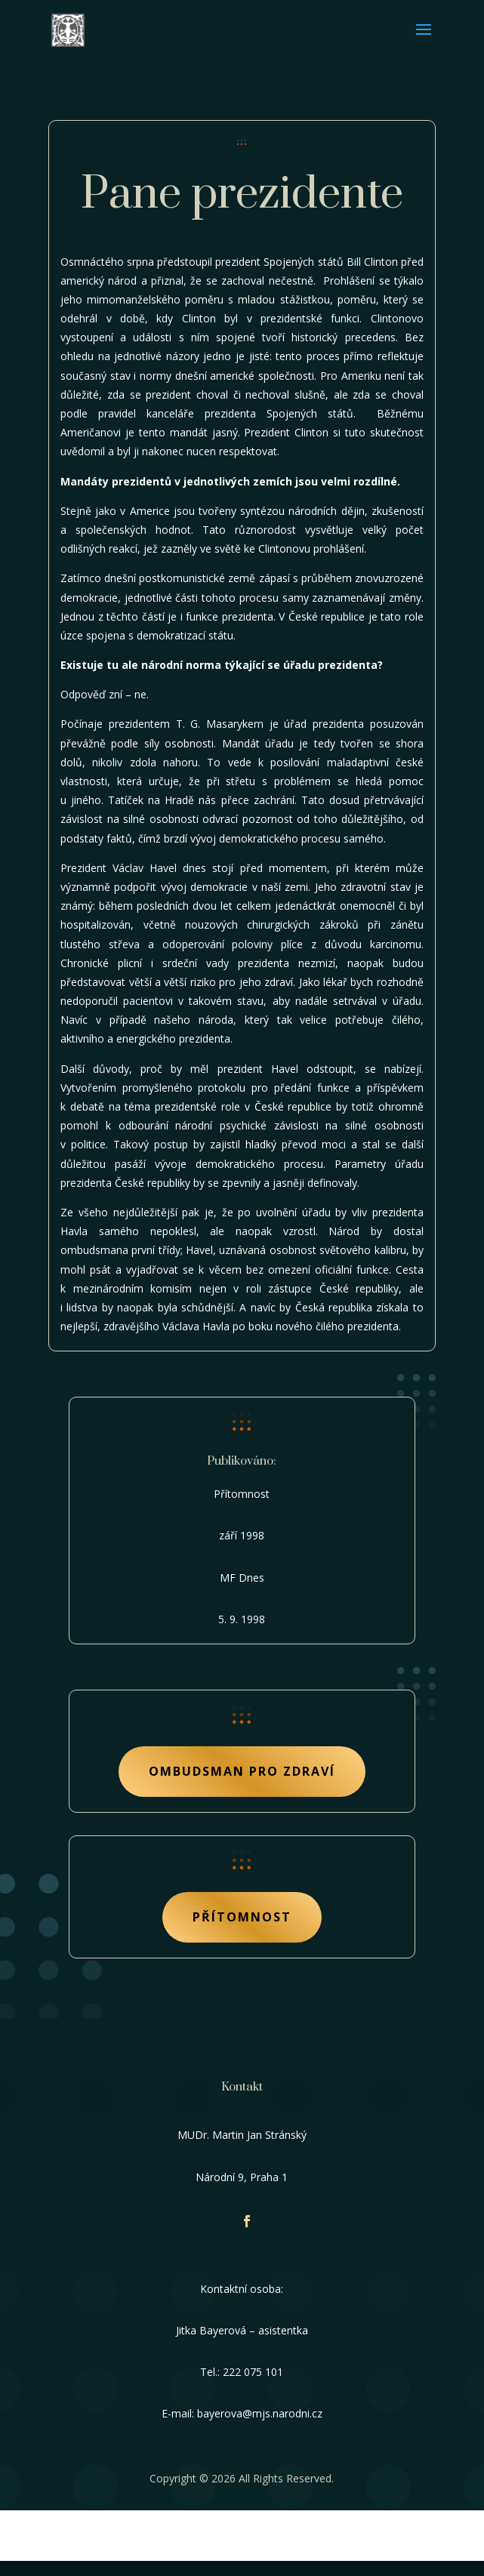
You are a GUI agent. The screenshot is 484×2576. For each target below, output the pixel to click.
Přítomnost (242, 1917)
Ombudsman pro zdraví (242, 1771)
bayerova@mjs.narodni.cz (259, 2413)
